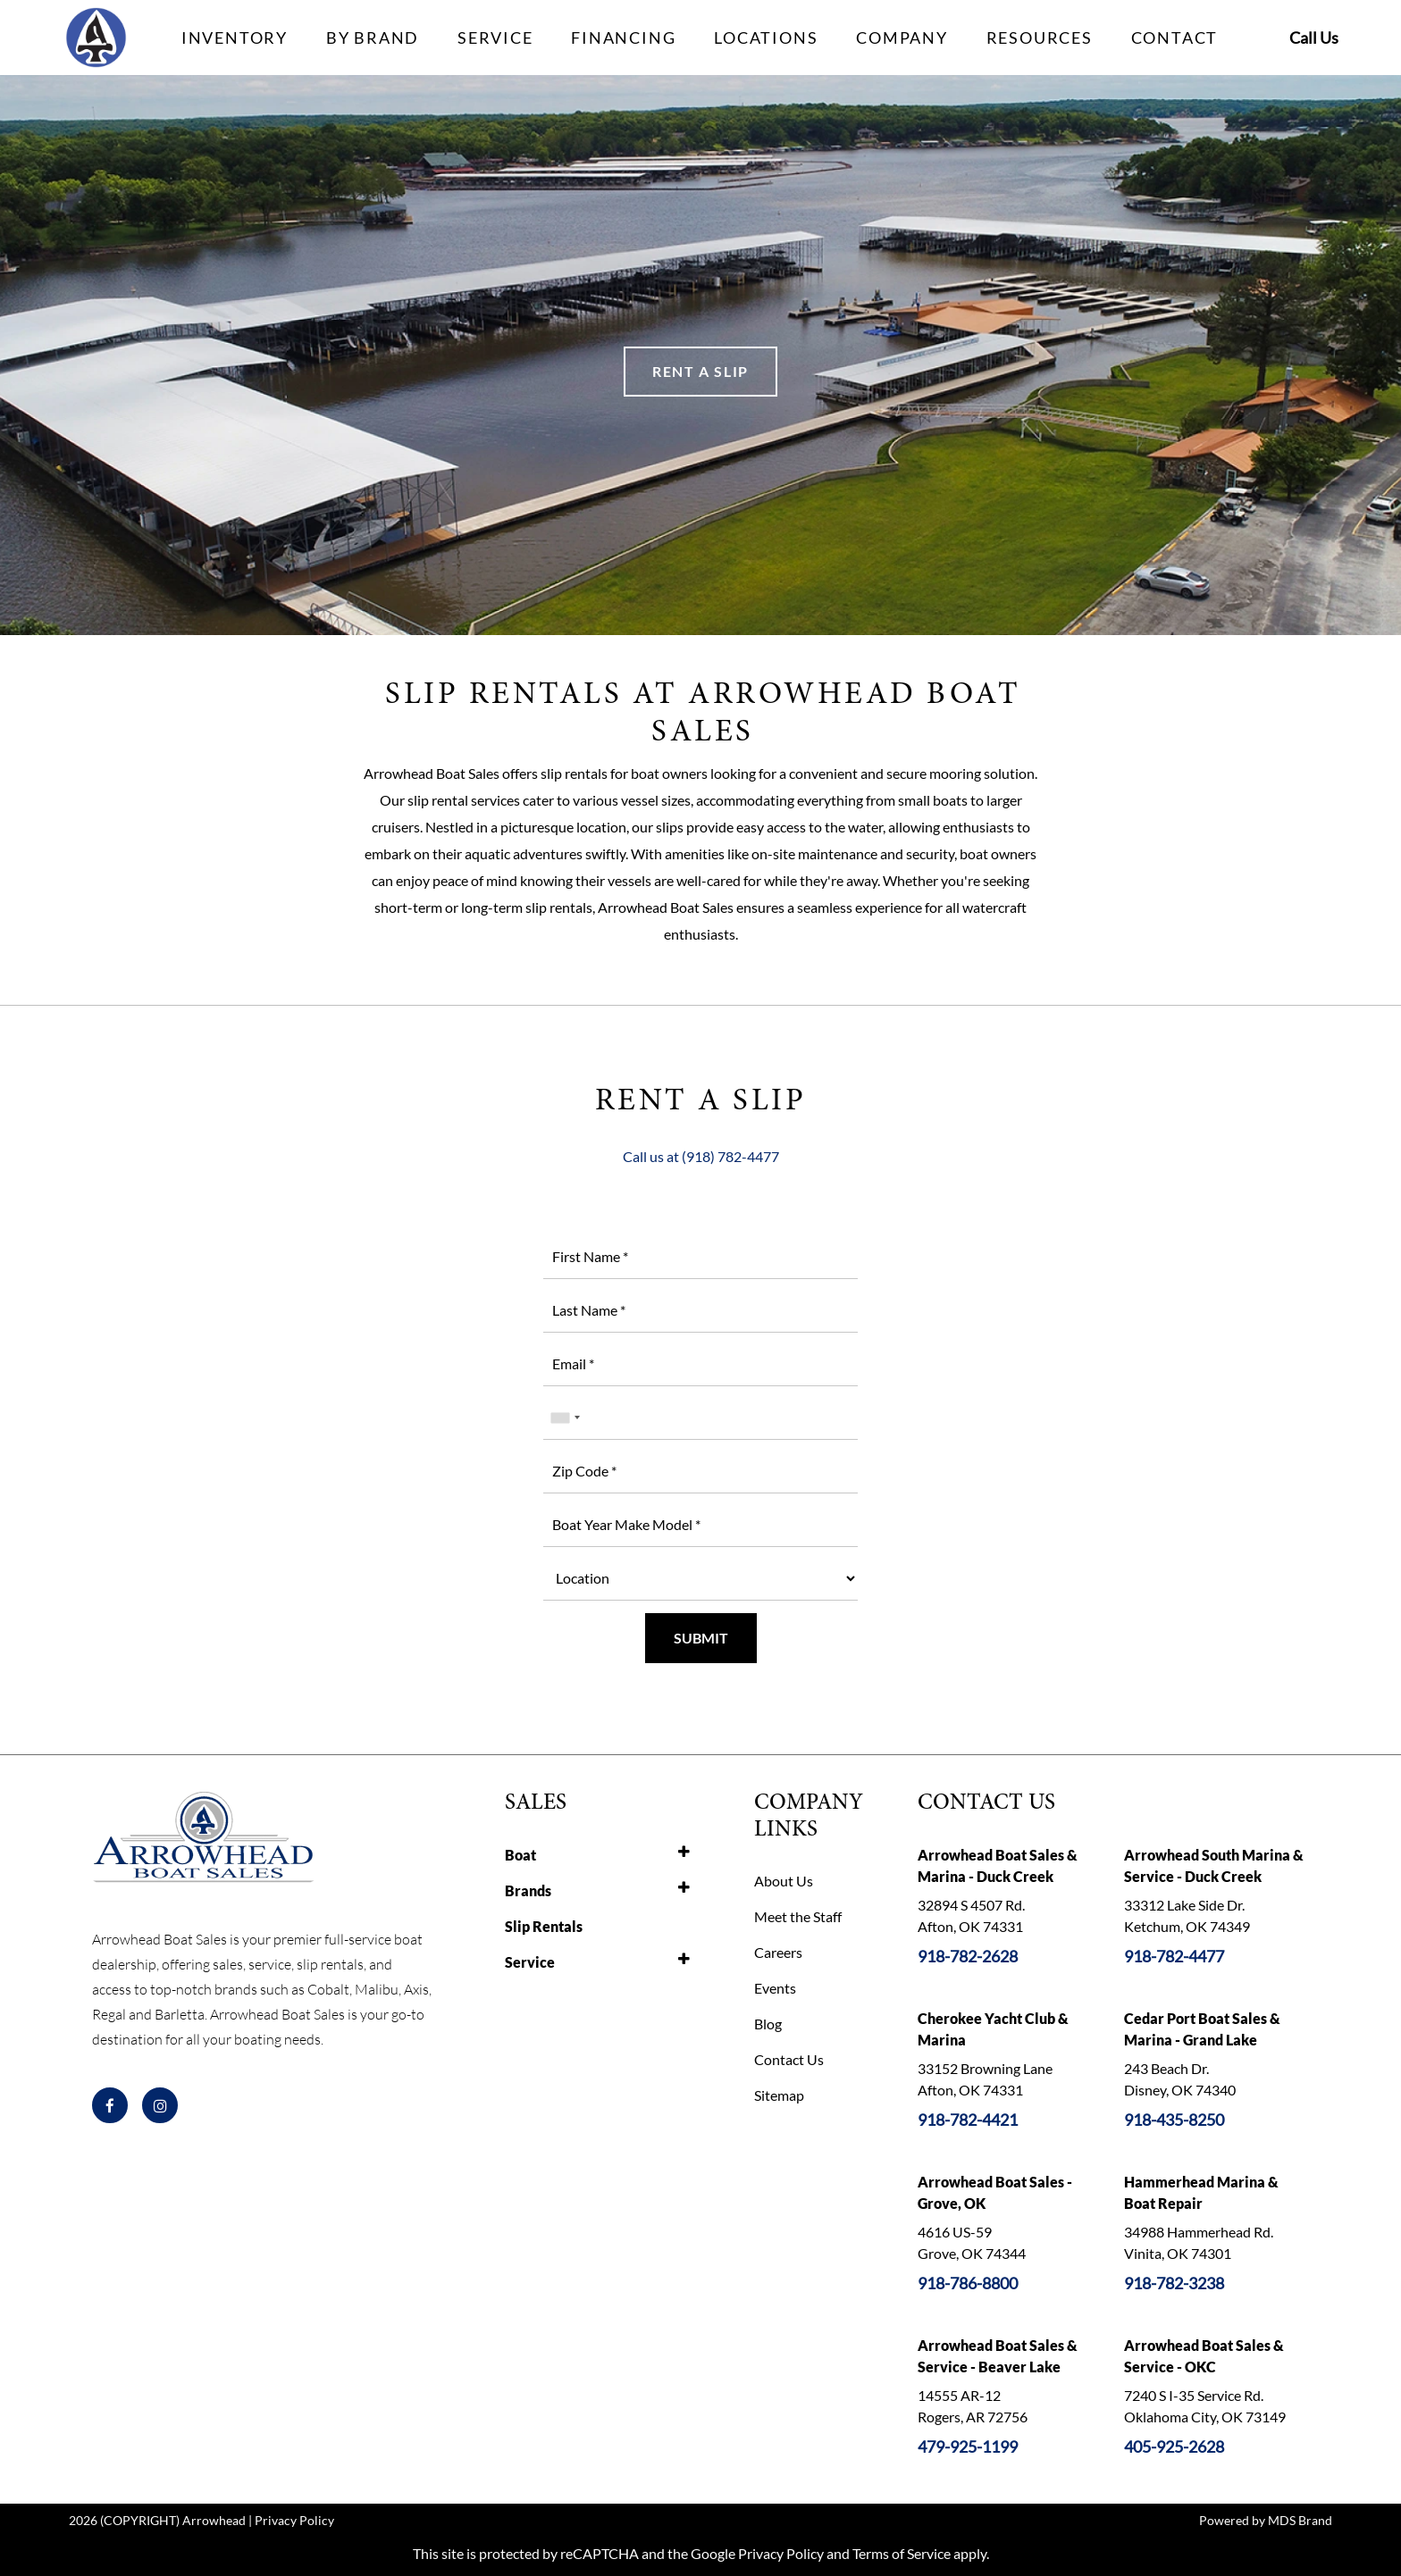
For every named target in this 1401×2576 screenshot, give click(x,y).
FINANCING (623, 37)
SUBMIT (701, 1637)
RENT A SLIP (700, 371)
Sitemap (779, 2095)
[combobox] (564, 1417)
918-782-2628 (968, 1956)
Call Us (1313, 37)
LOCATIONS (766, 37)
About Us (783, 1880)
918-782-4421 (968, 2119)
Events (775, 1987)
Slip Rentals (544, 1926)
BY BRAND (372, 37)
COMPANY (902, 37)
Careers (778, 1952)
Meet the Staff (798, 1916)
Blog (768, 2023)
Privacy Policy (294, 2520)
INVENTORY (234, 37)
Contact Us (789, 2059)
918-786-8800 (968, 2283)
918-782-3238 (1174, 2283)
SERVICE (495, 37)
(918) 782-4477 (730, 1156)
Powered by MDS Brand (1265, 2520)
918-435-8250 (1174, 2119)
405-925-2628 (1174, 2446)
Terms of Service (901, 2553)
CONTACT (1175, 37)
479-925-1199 (968, 2446)
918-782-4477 (1174, 1956)
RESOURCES (1039, 37)
